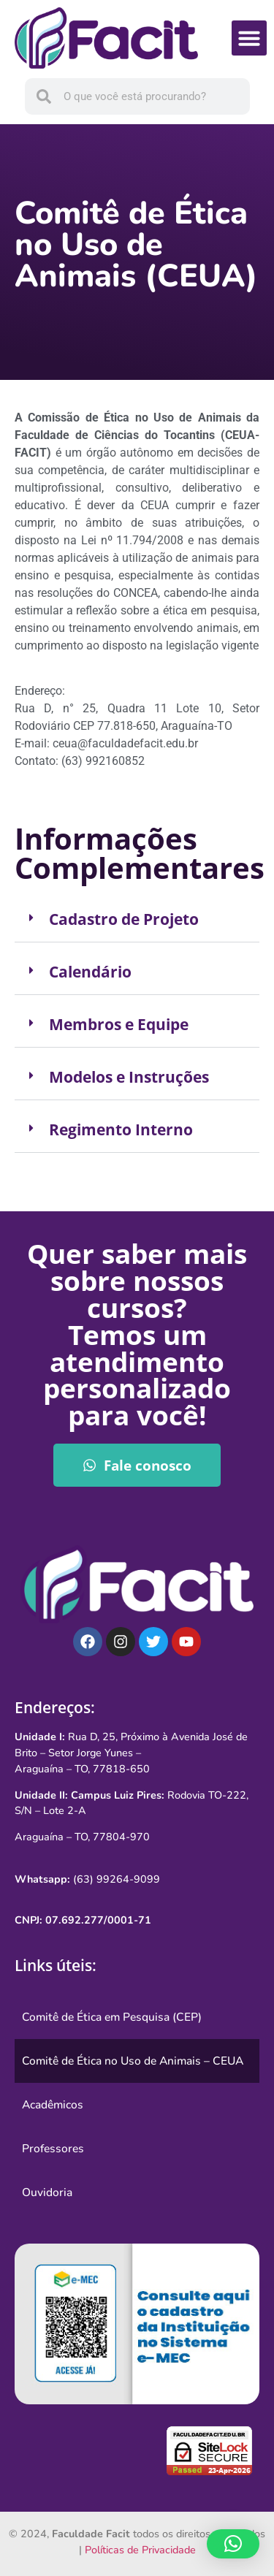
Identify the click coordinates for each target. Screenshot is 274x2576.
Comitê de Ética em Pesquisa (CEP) (112, 2017)
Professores (53, 2149)
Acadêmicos (52, 2105)
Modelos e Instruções (129, 1077)
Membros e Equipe (119, 1024)
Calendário (90, 971)
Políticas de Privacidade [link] (140, 2549)
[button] (249, 38)
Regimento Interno (121, 1129)
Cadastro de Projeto (124, 919)
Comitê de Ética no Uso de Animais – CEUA (132, 2061)
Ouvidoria (47, 2192)
